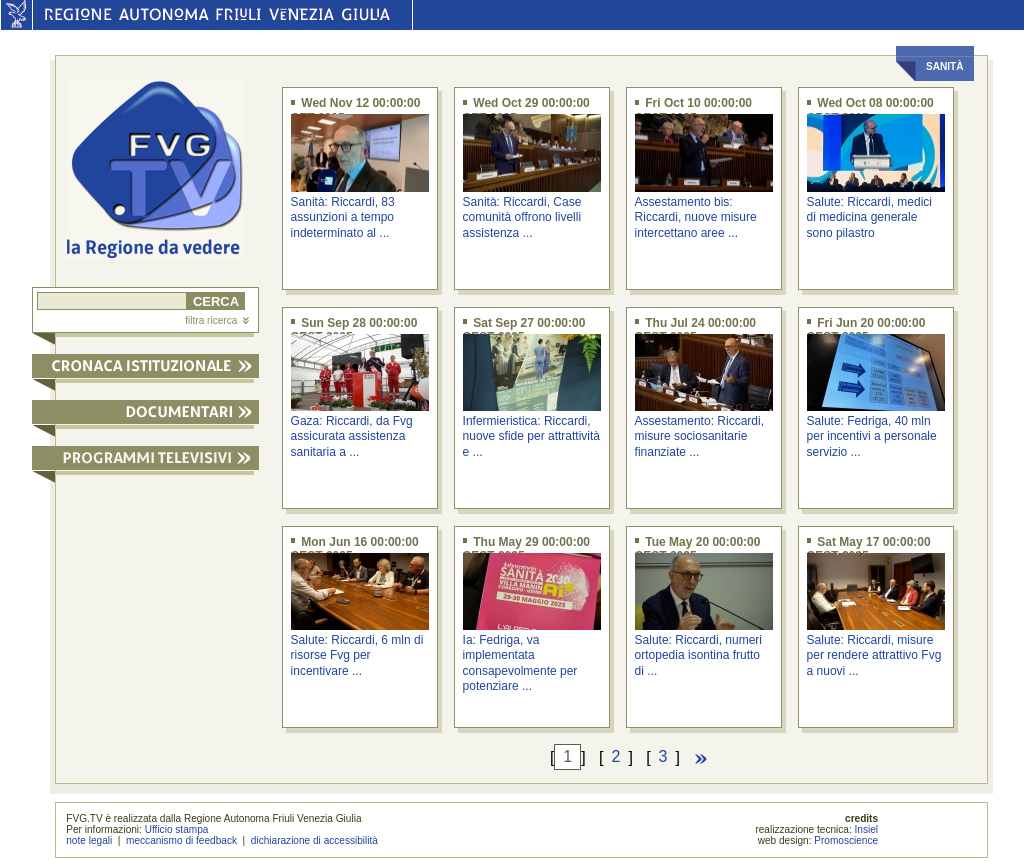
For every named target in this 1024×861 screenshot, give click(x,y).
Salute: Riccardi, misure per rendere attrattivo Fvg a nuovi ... (874, 655)
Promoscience (846, 840)
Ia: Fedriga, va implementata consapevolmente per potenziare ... (520, 663)
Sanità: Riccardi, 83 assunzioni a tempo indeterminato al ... (343, 217)
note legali (89, 840)
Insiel (867, 829)
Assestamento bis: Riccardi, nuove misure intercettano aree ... (696, 217)
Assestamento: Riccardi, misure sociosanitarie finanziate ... (699, 436)
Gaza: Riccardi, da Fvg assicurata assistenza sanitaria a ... (352, 436)
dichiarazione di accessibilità (314, 840)
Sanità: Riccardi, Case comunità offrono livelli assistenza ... (522, 217)
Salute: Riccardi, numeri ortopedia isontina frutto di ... (698, 655)
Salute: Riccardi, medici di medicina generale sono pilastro (869, 217)
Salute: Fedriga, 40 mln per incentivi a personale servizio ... (872, 436)
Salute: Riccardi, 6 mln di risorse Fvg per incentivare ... (357, 655)
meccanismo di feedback (181, 840)
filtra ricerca (217, 320)
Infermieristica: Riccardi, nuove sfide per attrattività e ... (531, 436)
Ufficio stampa (177, 829)
